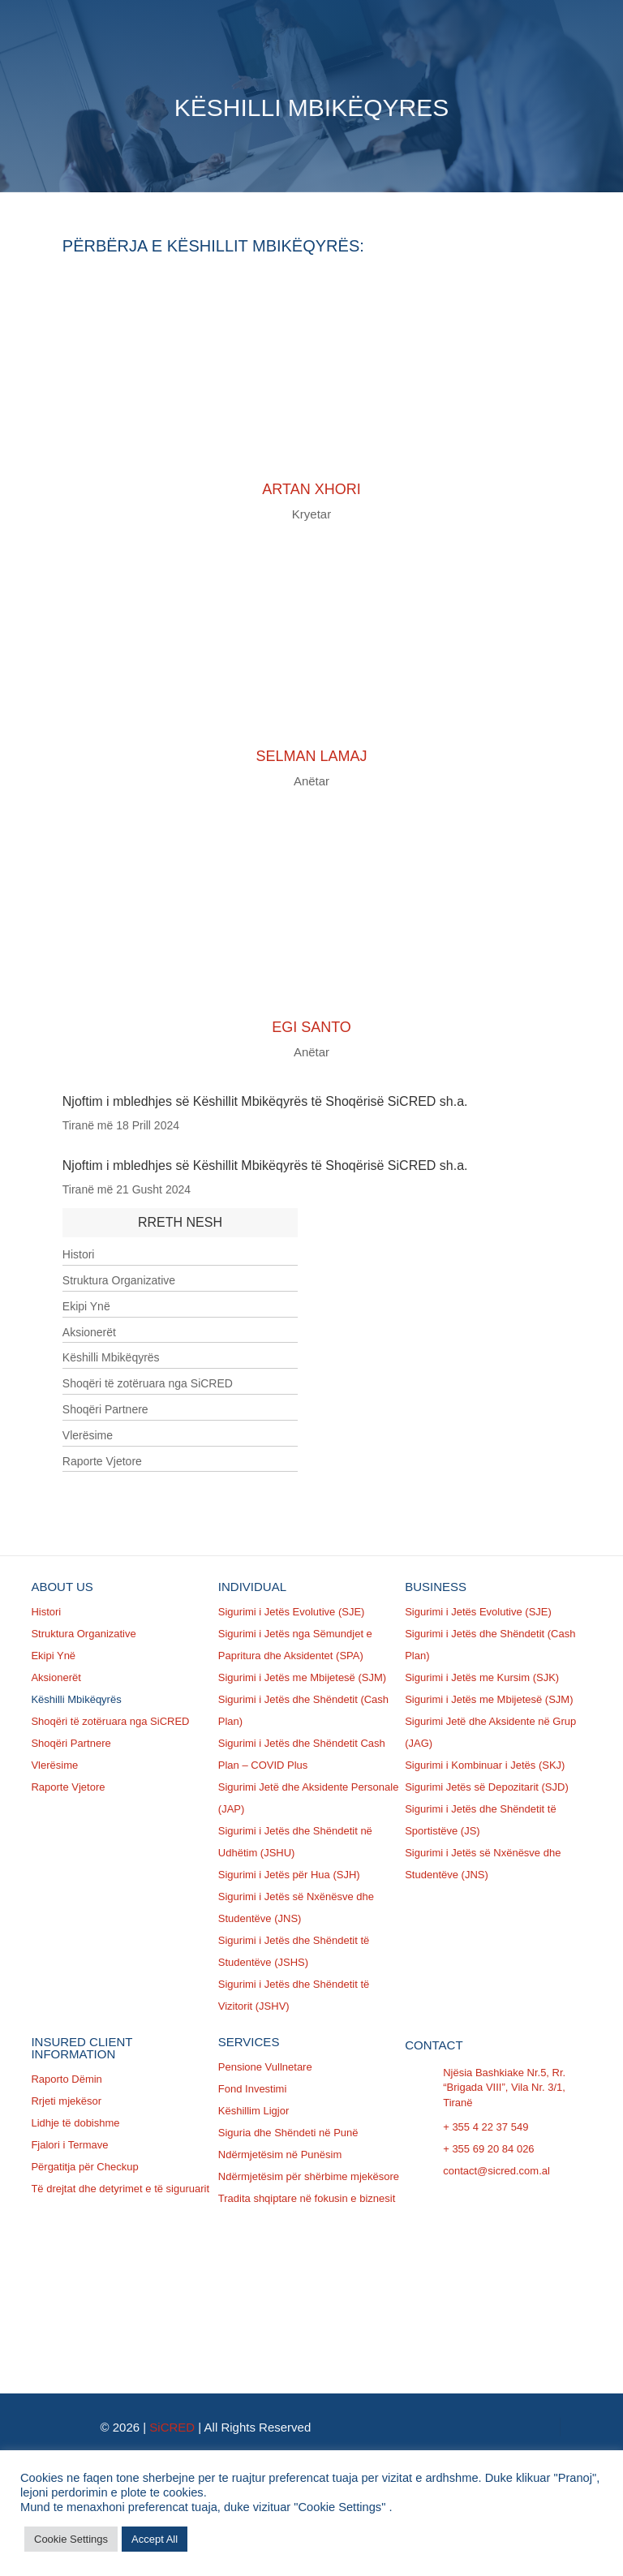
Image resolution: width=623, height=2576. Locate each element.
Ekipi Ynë (86, 1306)
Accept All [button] (154, 2539)
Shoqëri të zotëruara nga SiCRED (147, 1383)
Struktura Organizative (118, 1280)
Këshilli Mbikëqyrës (111, 1357)
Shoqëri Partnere (105, 1409)
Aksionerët (89, 1332)
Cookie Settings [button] (71, 2539)
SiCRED (172, 2427)
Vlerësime (87, 1435)
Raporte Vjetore (102, 1461)
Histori (78, 1254)
